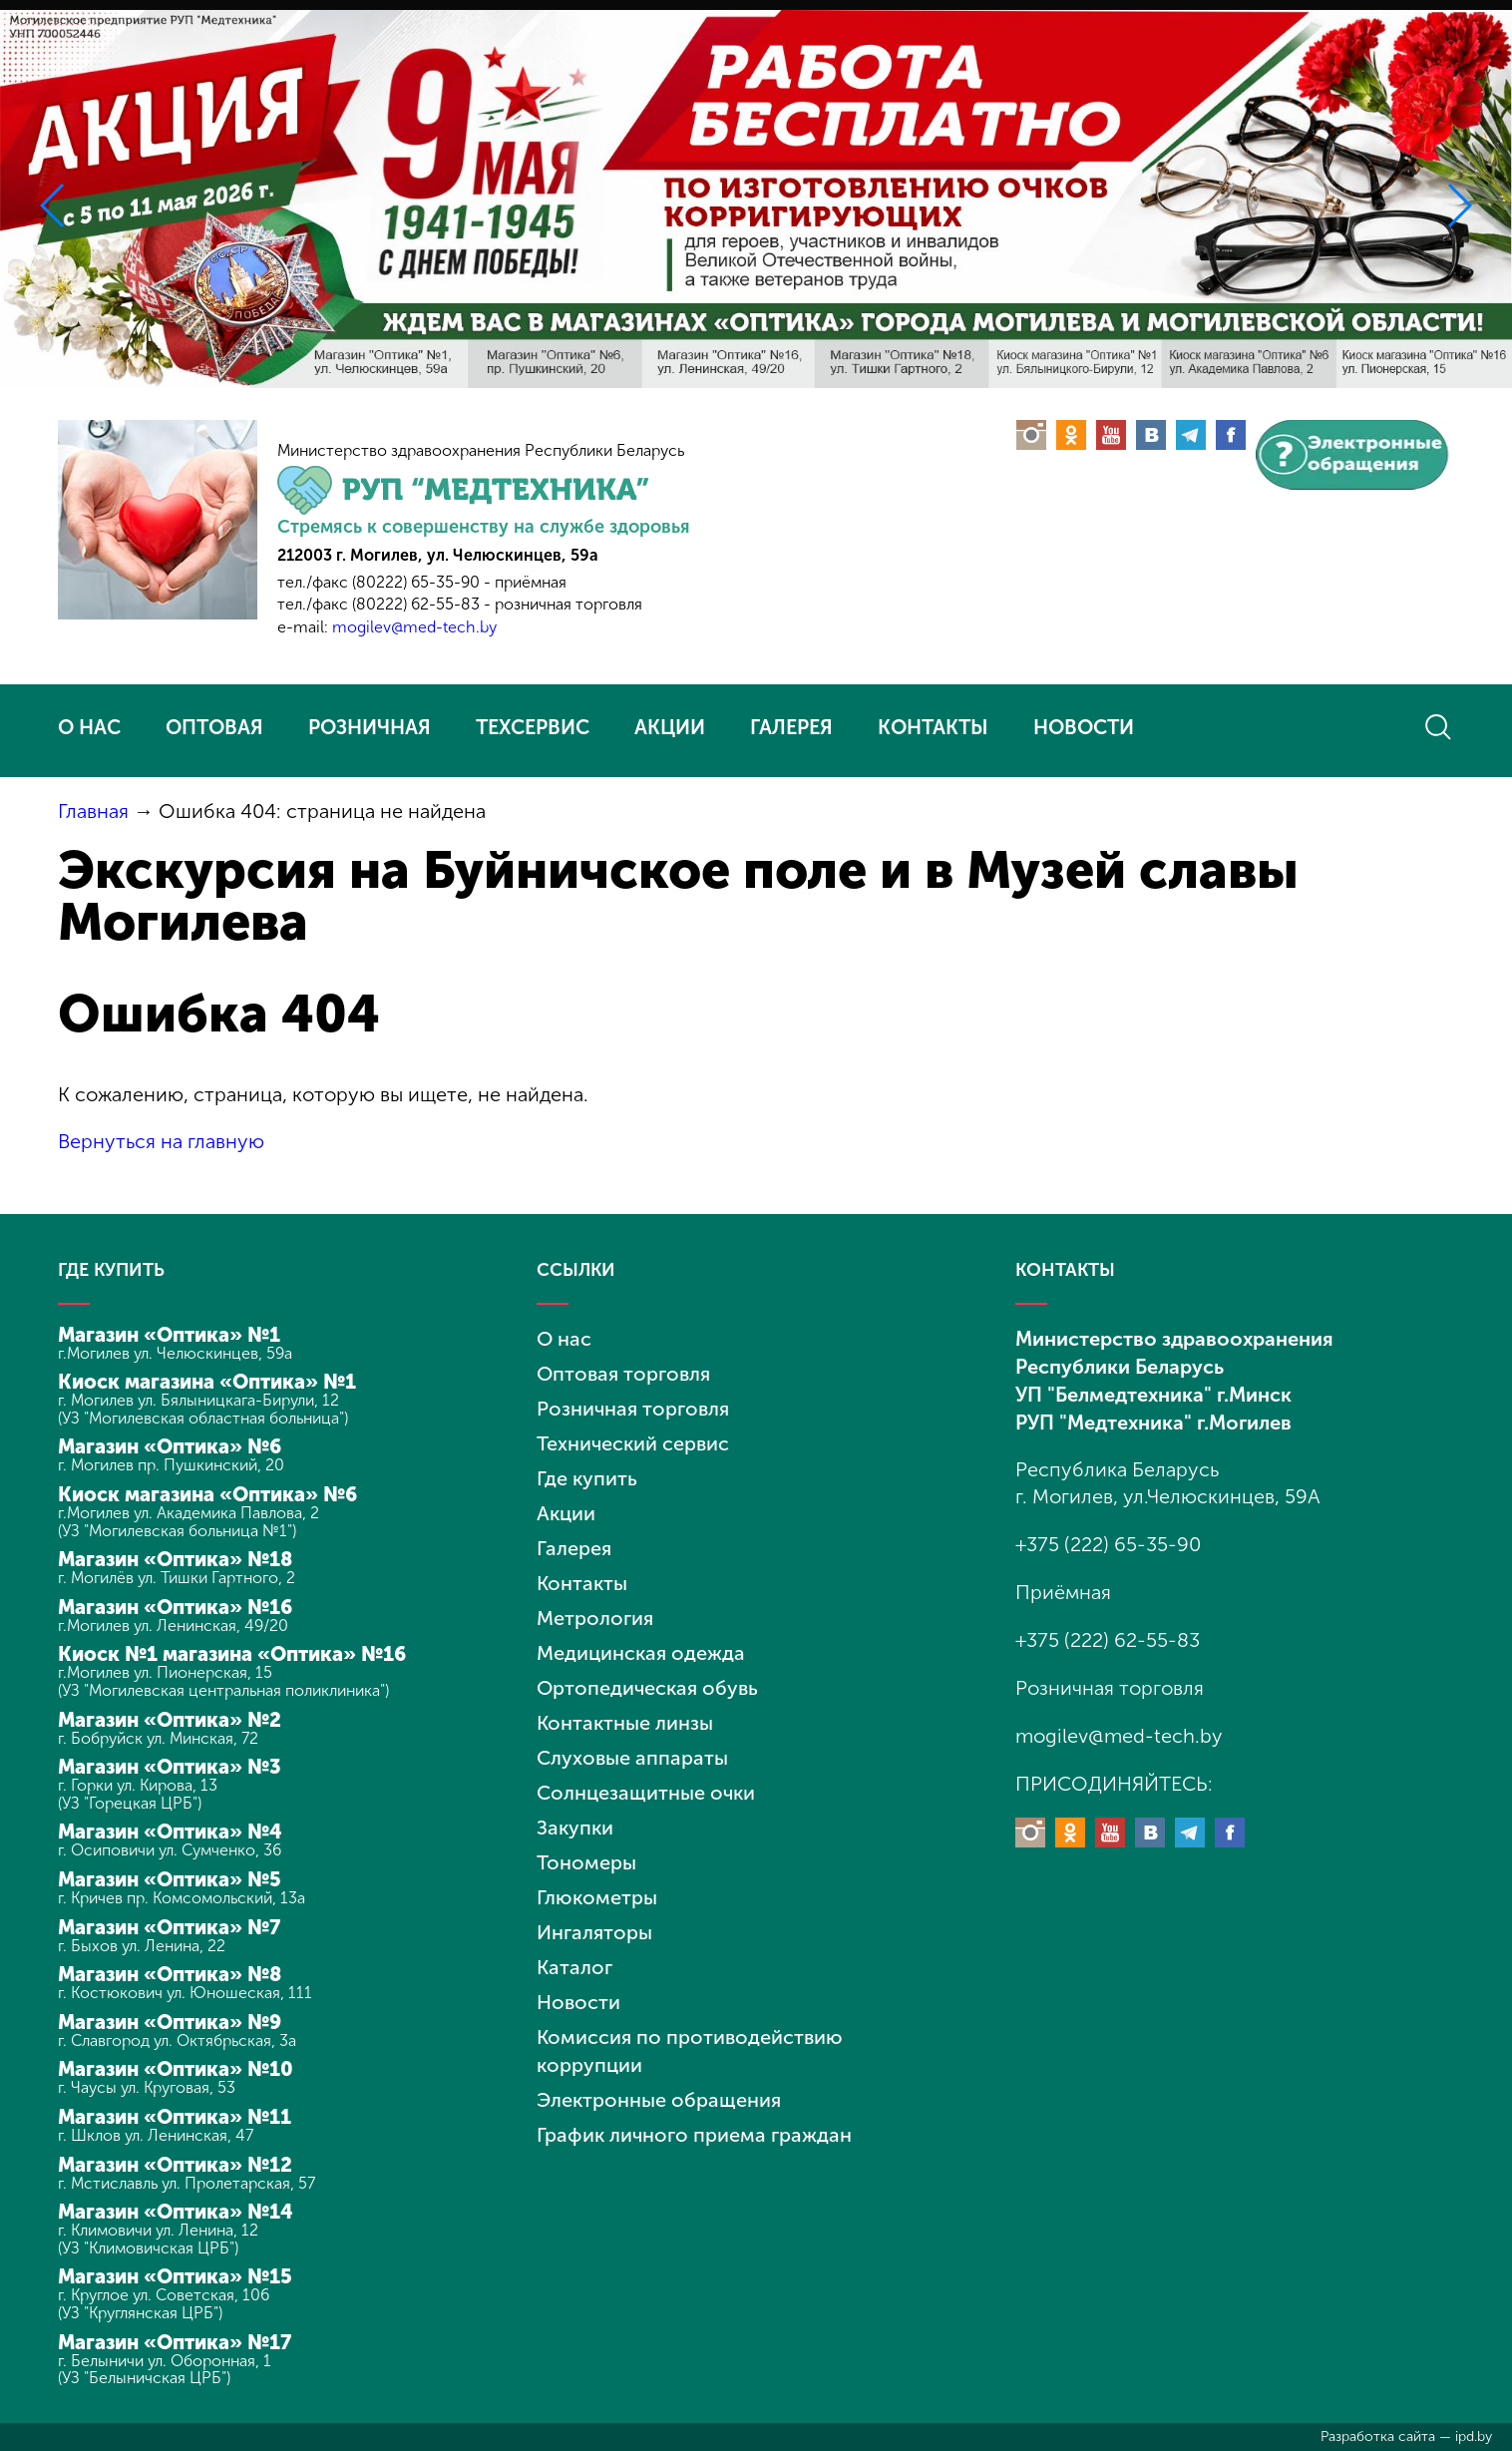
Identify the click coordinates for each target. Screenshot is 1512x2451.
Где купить (587, 1478)
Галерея (574, 1548)
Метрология (595, 1618)
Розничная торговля (633, 1409)
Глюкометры (597, 1897)
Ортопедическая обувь (647, 1688)
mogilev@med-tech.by (414, 626)
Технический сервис (633, 1443)
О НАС (89, 727)
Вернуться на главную (161, 1141)
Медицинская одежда (641, 1653)
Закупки (575, 1827)
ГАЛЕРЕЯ (791, 727)
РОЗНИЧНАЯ (369, 727)
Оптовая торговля (623, 1374)
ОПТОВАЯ (214, 727)
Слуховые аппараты (632, 1758)
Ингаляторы (594, 1932)
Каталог (574, 1967)
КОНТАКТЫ (933, 727)
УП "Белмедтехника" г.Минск (1153, 1395)
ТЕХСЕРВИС (532, 727)
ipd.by (1473, 2436)
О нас (564, 1339)
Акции (566, 1513)
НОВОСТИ (1083, 727)
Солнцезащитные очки (646, 1793)
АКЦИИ (669, 727)
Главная (93, 811)
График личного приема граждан (694, 2135)
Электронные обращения (659, 2100)
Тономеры (586, 1862)
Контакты (582, 1583)
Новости (578, 2002)
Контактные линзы (625, 1723)
